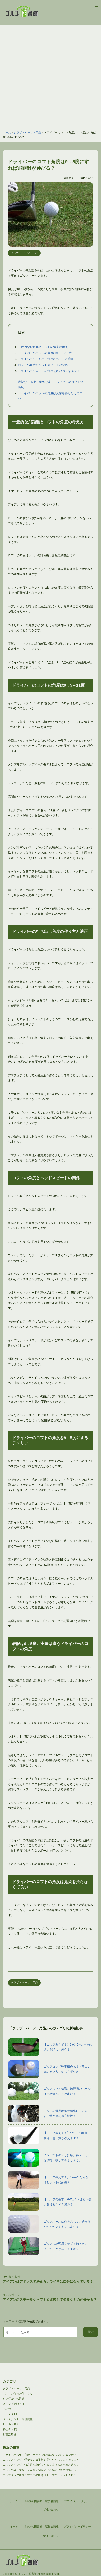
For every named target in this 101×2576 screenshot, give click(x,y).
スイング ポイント (14, 2403)
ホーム (7, 132)
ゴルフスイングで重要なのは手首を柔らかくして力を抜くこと (41, 2459)
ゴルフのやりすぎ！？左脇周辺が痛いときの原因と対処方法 (39, 2470)
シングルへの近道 (14, 2398)
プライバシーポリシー (77, 2526)
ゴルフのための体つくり (18, 2393)
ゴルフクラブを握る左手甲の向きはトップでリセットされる (39, 2475)
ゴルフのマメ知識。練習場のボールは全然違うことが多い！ (49, 2091)
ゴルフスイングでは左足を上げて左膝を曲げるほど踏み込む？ (41, 2464)
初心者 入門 (10, 2429)
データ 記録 (10, 2413)
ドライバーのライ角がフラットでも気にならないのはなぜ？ (39, 2454)
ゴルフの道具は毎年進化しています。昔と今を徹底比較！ (48, 2113)
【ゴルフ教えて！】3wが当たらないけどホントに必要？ (49, 2180)
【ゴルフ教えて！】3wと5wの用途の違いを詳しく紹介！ (50, 2047)
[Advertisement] (50, 75)
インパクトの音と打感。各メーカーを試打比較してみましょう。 (49, 2158)
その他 (7, 2408)
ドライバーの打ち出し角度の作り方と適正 (46, 359)
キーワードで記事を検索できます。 (26, 2321)
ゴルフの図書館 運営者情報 (41, 2526)
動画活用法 (9, 2434)
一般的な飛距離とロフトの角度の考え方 (44, 347)
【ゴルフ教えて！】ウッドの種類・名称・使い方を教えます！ (49, 2135)
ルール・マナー (12, 2424)
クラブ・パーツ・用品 (27, 132)
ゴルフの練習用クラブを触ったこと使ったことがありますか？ (49, 2246)
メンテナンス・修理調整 (18, 2419)
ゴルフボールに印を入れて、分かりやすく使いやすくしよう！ (49, 2224)
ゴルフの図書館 (27, 2573)
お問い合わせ (50, 2536)
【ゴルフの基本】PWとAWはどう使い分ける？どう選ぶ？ (49, 2202)
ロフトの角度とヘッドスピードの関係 (43, 365)
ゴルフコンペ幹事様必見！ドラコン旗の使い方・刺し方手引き (49, 2069)
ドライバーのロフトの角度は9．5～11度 (45, 353)
